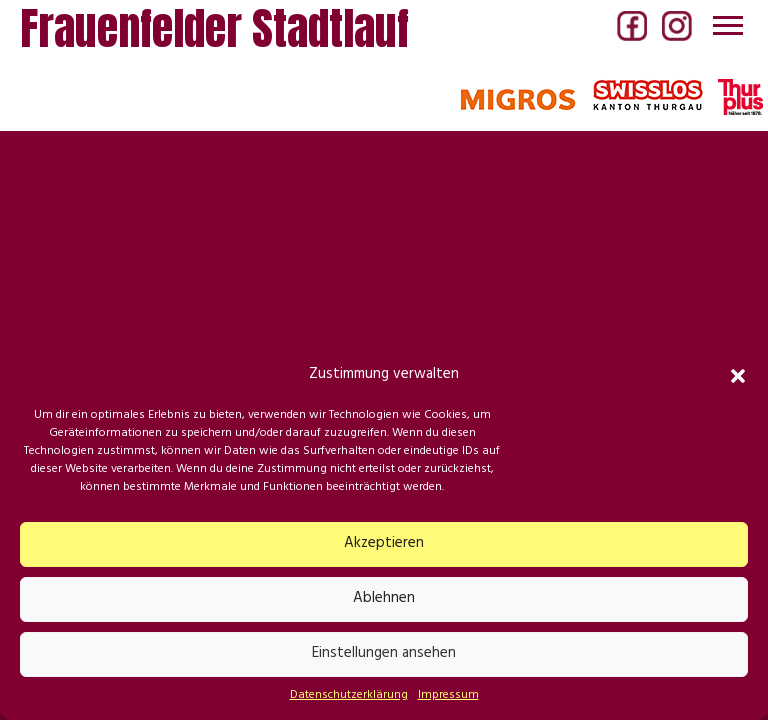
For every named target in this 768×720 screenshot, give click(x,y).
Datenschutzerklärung (349, 696)
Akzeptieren (384, 544)
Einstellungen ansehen (384, 654)
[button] (738, 376)
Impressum (448, 696)
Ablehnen (384, 599)
